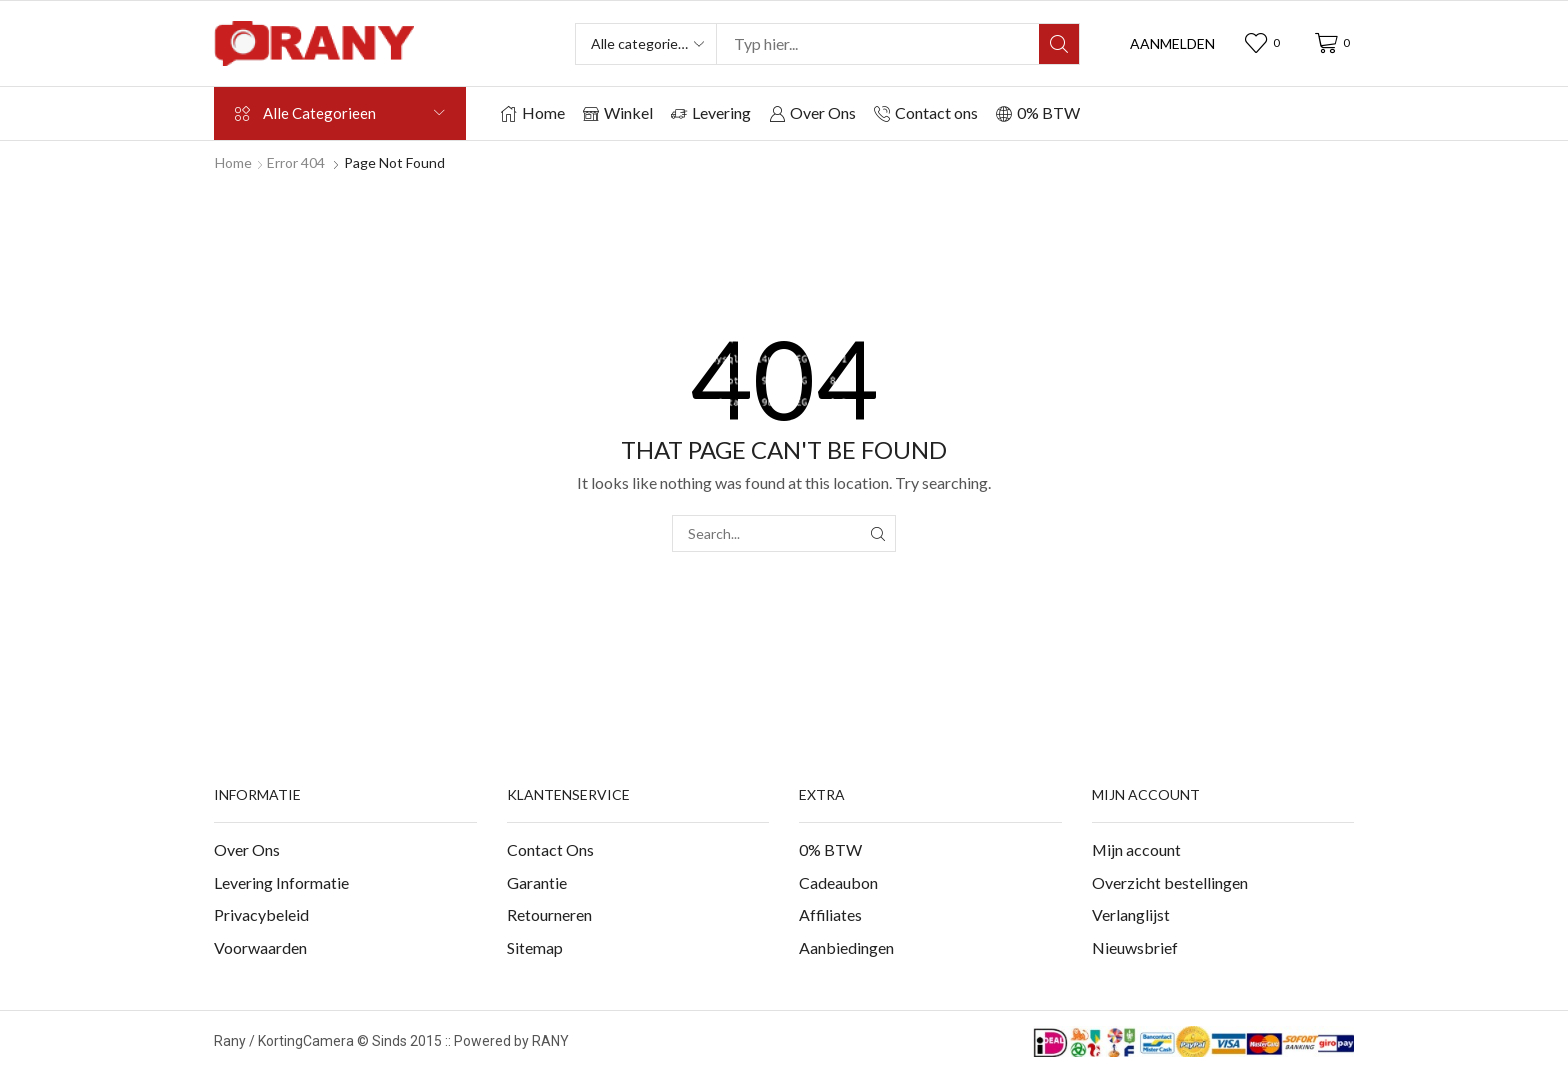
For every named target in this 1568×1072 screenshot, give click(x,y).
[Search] (1059, 44)
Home (233, 162)
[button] (1172, 44)
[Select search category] (647, 44)
